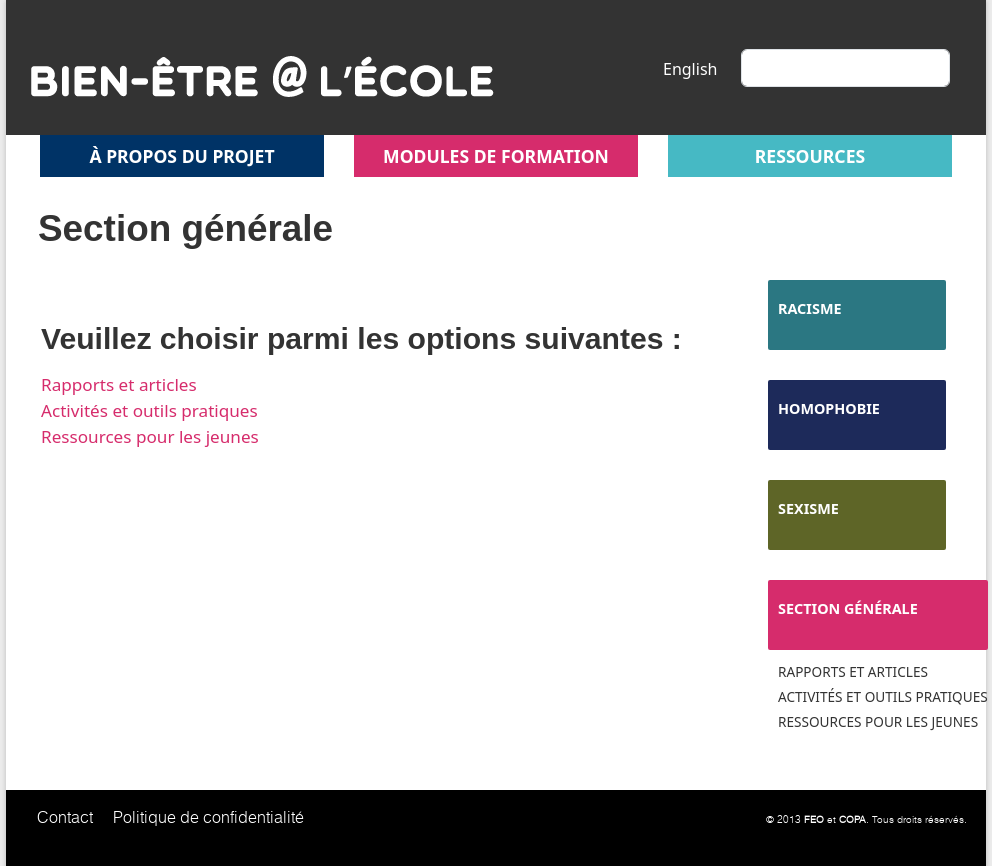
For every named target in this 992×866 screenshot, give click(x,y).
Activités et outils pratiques (149, 410)
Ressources (810, 156)
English (690, 69)
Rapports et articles (119, 384)
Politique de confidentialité (208, 817)
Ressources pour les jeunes (150, 436)
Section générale (848, 608)
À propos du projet (181, 156)
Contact (65, 817)
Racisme (810, 308)
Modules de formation (496, 156)
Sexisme (808, 508)
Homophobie (829, 408)
